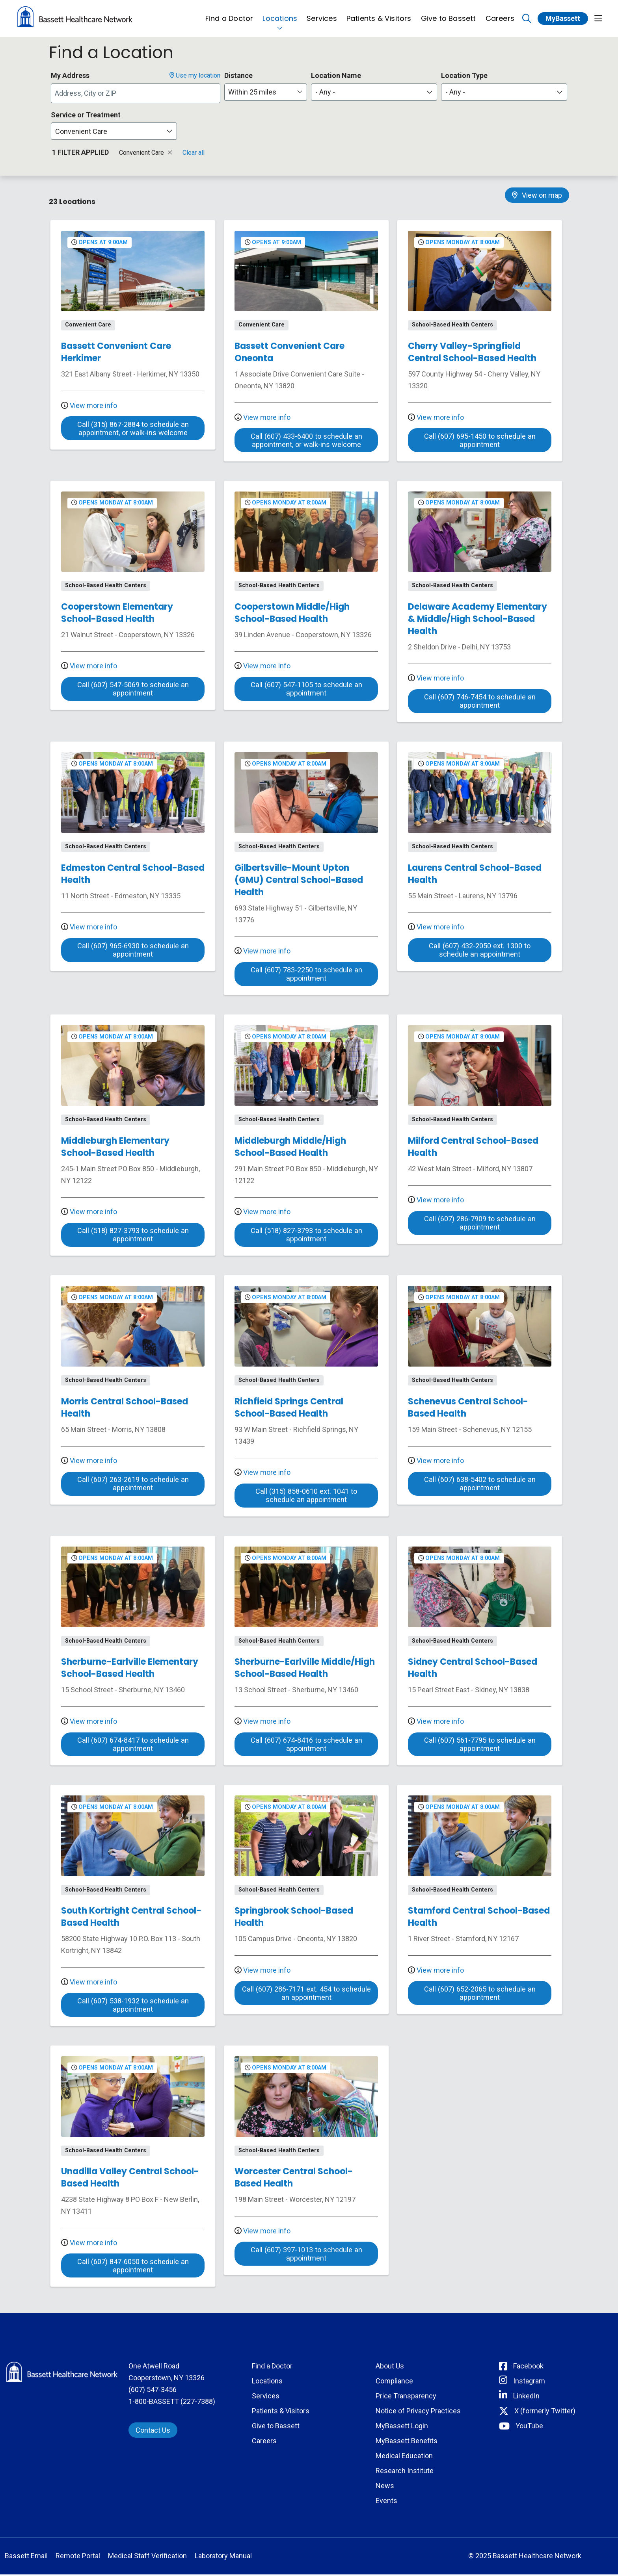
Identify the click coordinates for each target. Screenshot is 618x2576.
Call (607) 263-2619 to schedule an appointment (132, 1484)
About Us (390, 2367)
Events (386, 2502)
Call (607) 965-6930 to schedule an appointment (132, 950)
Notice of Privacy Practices (418, 2412)
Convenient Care (145, 152)
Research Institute (405, 2472)
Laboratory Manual (223, 2557)
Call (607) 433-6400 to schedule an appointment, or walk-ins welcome (306, 440)
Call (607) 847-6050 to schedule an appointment (132, 2267)
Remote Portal (78, 2557)
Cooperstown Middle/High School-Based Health (292, 613)
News (385, 2487)
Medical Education (404, 2457)
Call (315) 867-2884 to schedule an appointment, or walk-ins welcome (132, 429)
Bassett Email (26, 2557)
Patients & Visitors (379, 14)
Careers (500, 14)
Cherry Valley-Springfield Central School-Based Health (472, 352)
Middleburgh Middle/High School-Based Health (290, 1147)
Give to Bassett (448, 14)
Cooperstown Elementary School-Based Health (117, 613)
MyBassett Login (402, 2427)
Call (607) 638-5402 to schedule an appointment (479, 1484)
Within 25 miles (252, 92)
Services (322, 14)
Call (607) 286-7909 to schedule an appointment (479, 1224)
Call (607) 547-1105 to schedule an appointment (306, 689)
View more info (89, 405)
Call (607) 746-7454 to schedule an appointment (479, 702)
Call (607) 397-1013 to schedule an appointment (306, 2255)
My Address (70, 75)
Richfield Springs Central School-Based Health (289, 1408)
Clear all (193, 152)
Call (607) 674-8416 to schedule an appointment (306, 1746)
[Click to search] (526, 18)
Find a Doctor (229, 14)
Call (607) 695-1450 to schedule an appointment (479, 440)
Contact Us (153, 2432)
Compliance (394, 2382)
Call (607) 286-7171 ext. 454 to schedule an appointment (306, 1994)
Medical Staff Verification (147, 2557)
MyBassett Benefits (406, 2442)
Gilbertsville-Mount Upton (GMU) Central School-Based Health (299, 880)
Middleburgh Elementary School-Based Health (115, 1147)
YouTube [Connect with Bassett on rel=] (529, 2427)
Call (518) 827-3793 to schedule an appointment (132, 1236)
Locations (280, 14)
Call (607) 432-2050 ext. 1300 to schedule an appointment (479, 950)
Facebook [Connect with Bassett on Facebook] (528, 2367)
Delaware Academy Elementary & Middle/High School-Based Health (477, 619)
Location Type (464, 75)
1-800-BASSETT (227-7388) (171, 2403)
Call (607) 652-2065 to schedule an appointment (479, 1994)
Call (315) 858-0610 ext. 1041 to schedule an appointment (306, 1496)
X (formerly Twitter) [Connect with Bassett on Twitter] (544, 2412)
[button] (598, 18)
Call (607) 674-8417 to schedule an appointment (132, 1746)
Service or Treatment (86, 115)
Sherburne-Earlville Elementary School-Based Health (129, 1669)
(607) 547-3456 (152, 2391)
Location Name (336, 75)
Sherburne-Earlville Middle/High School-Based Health (305, 1669)
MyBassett (562, 18)
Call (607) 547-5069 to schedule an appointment (132, 689)
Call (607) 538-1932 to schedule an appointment (132, 2006)
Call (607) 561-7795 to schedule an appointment (479, 1746)
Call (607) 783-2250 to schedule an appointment (306, 974)
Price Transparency (406, 2397)
